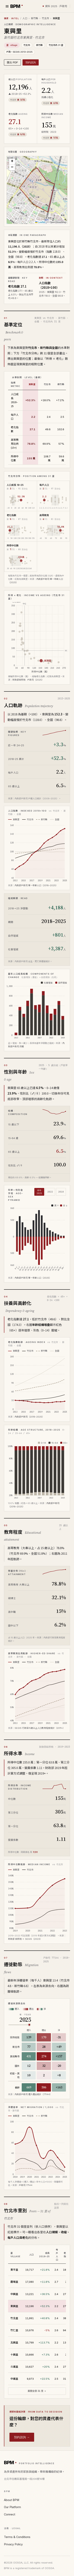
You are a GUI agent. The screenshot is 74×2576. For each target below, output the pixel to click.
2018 (61, 1191)
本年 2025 (39, 1192)
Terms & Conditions (17, 2537)
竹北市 (45, 18)
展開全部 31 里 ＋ (37, 2391)
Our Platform (12, 2507)
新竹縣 (34, 18)
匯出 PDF (12, 62)
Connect (9, 2514)
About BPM (11, 2500)
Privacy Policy (13, 2544)
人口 (24, 18)
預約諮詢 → (22, 2437)
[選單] (7, 6)
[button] (12, 161)
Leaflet (40, 222)
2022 (50, 1191)
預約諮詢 (30, 62)
